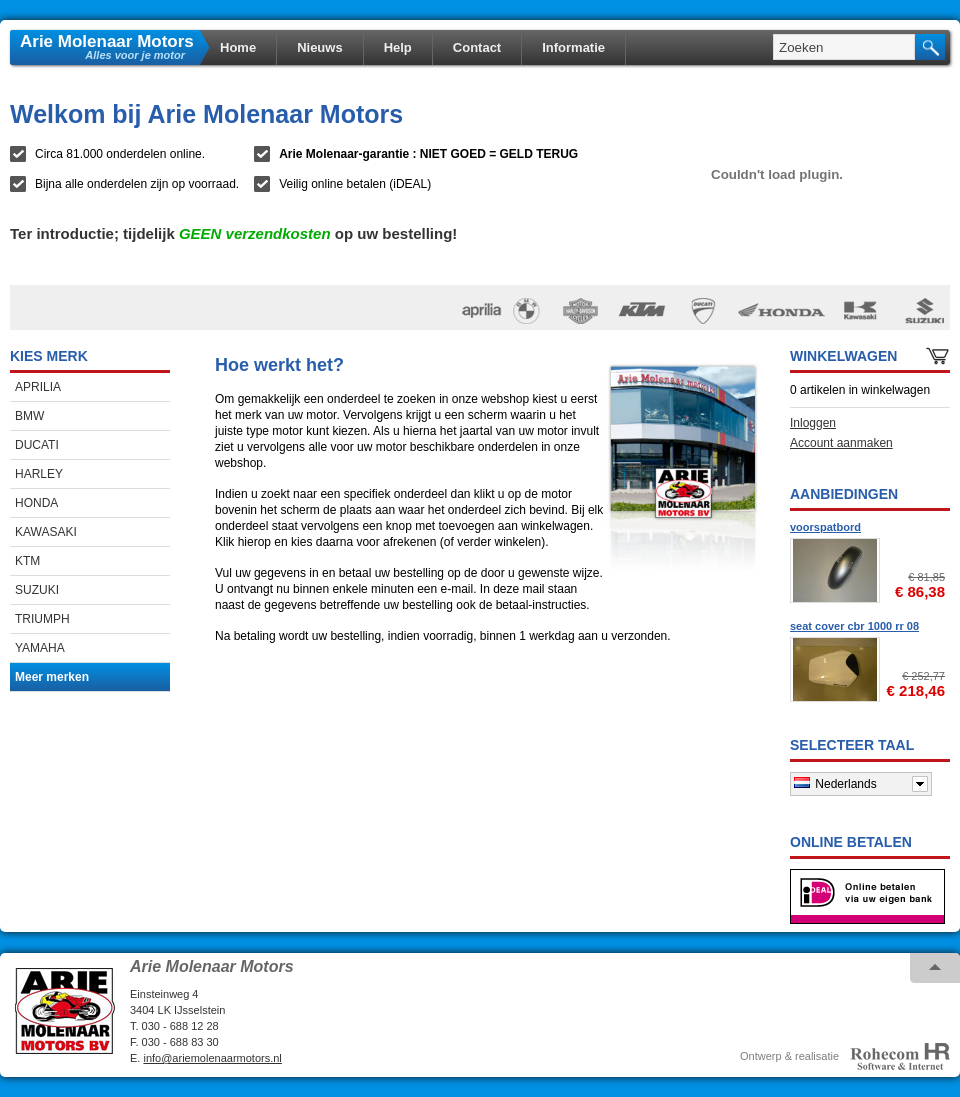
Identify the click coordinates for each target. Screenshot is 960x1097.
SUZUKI (37, 590)
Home (238, 47)
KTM (27, 561)
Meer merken (52, 677)
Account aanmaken (841, 443)
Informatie (573, 47)
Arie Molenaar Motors (107, 40)
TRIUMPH (42, 619)
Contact (477, 47)
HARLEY (39, 474)
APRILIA (38, 387)
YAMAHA (40, 648)
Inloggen (813, 423)
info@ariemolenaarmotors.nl (212, 1058)
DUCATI (37, 445)
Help (398, 47)
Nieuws (320, 47)
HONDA (36, 503)
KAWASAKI (46, 532)
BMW (29, 416)
